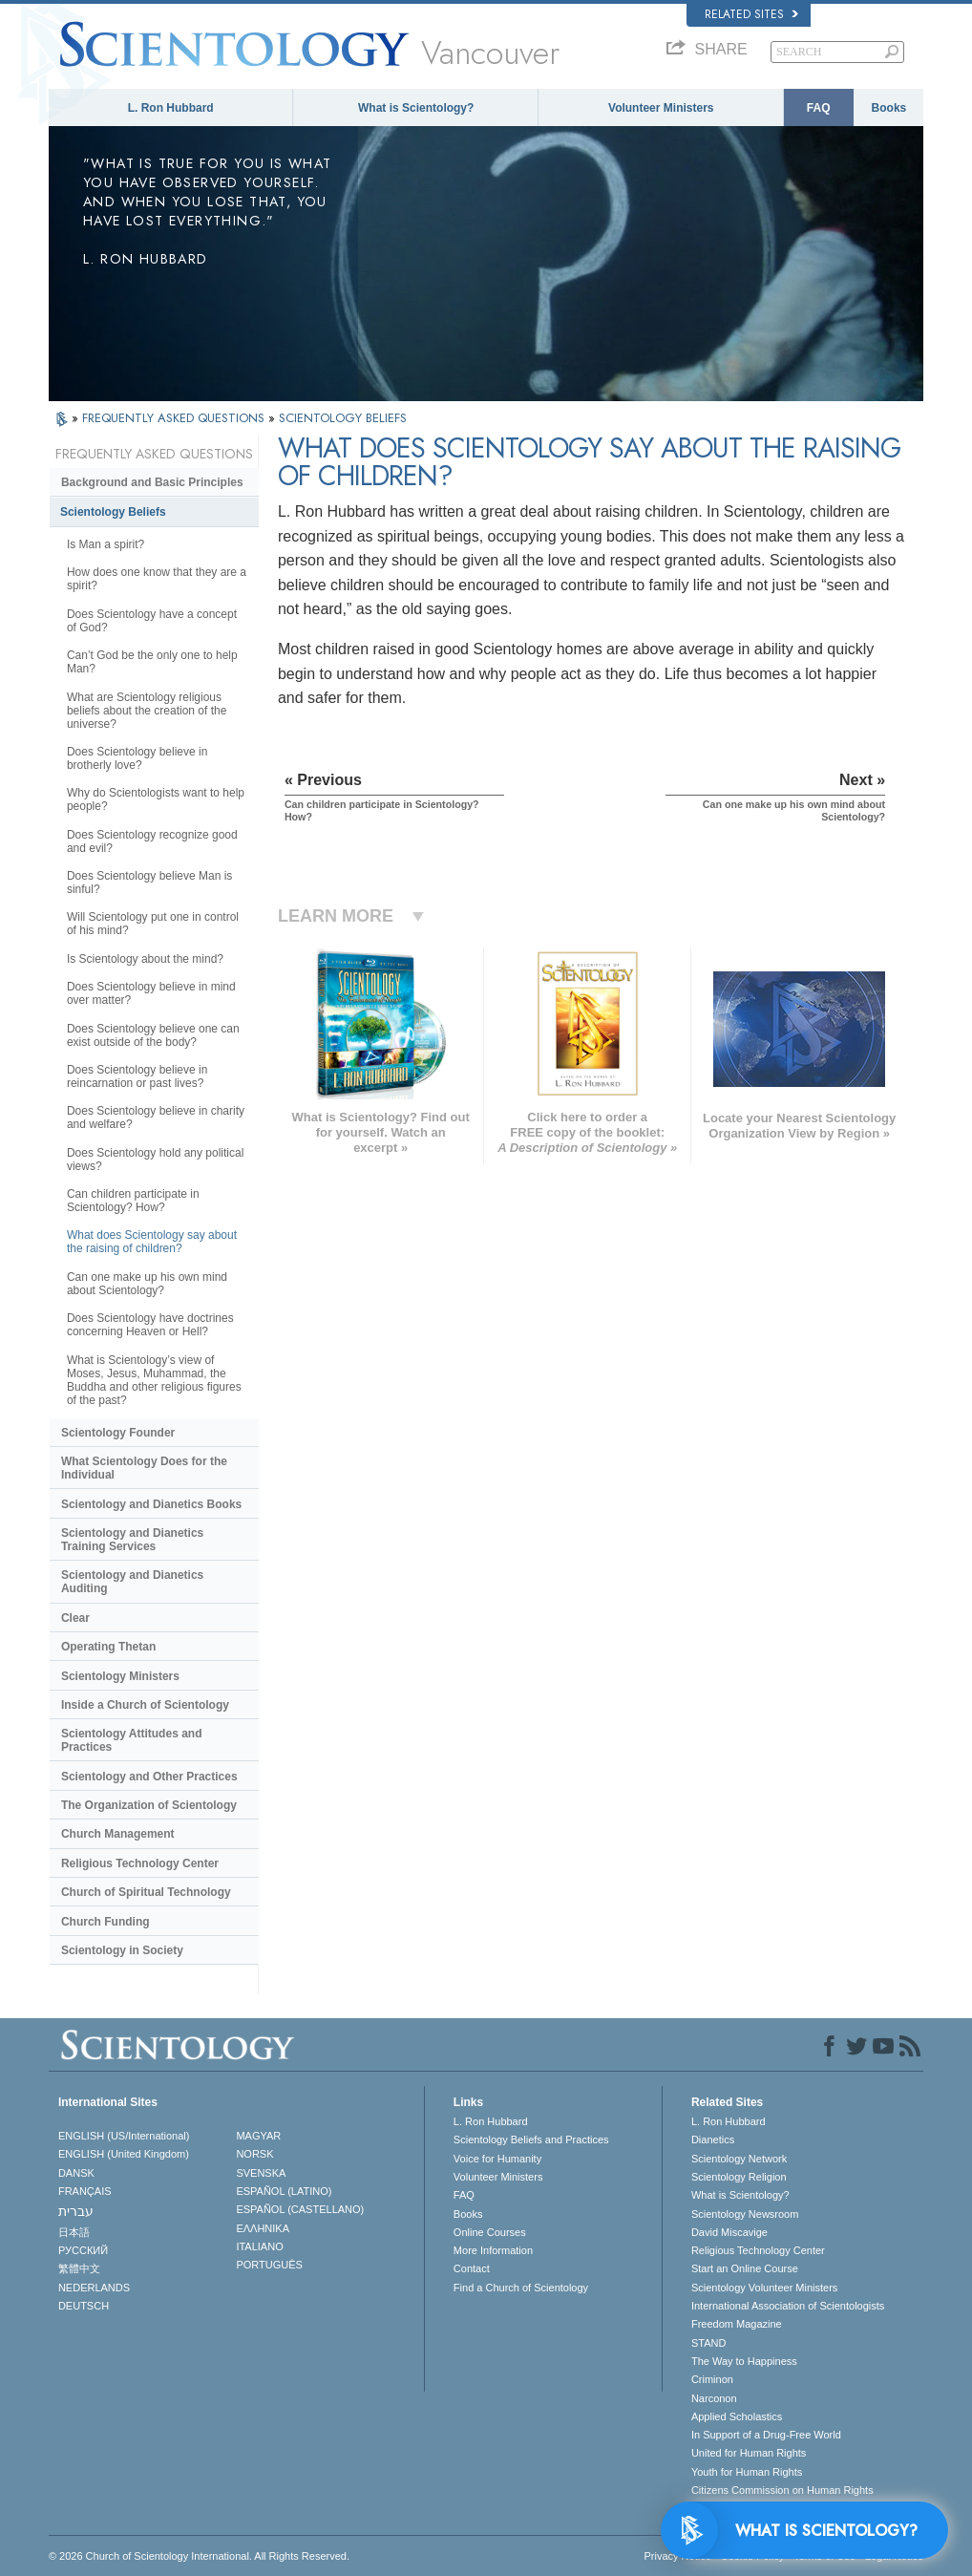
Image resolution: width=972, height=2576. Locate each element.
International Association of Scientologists (787, 2305)
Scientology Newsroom (745, 2214)
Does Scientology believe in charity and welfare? (155, 1117)
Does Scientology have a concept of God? (152, 620)
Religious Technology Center (140, 1863)
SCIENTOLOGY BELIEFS (343, 418)
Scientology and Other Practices (149, 1776)
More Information (493, 2250)
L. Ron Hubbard (171, 108)
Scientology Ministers (120, 1676)
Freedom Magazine (736, 2324)
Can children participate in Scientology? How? (133, 1200)
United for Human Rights (748, 2453)
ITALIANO (259, 2246)
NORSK (254, 2154)
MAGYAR (258, 2135)
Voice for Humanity (497, 2158)
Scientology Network (739, 2158)
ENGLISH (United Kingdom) (123, 2154)
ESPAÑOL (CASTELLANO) (300, 2209)
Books (889, 108)
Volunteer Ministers (660, 108)
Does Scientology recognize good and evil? (152, 841)
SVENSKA (260, 2173)
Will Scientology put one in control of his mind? (153, 923)
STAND (708, 2343)
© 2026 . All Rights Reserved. (199, 2556)
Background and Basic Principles (152, 482)
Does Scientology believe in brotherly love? (137, 758)
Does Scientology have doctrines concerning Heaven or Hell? (150, 1324)
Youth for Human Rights (746, 2472)
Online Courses (490, 2232)
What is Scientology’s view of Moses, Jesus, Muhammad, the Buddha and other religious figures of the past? (154, 1380)
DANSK (76, 2173)
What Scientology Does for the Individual (144, 1468)
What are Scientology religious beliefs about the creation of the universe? (146, 711)
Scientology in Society (122, 1950)
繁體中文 (79, 2268)
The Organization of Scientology (149, 1805)
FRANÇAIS (85, 2191)
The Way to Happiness (744, 2361)
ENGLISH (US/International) (124, 2135)
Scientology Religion (739, 2176)
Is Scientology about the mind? (145, 959)
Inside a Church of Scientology (145, 1705)
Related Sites (751, 14)
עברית (76, 2211)
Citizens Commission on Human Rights (782, 2490)
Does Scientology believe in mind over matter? (151, 993)
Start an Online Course (744, 2268)
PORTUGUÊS (269, 2264)
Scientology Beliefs (113, 512)
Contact (472, 2268)
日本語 (74, 2232)
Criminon (712, 2379)
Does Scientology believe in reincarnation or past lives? (137, 1076)
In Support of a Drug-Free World (766, 2434)
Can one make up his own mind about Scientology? (147, 1283)
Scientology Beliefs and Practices (531, 2139)
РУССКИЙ (83, 2250)
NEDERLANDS (94, 2287)
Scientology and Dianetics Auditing (132, 1581)
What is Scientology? (416, 108)
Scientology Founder (118, 1432)
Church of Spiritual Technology (146, 1892)
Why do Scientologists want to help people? (155, 799)
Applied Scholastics (736, 2416)
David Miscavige (729, 2232)
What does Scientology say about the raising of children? (152, 1241)
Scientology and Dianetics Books (151, 1504)
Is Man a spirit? (105, 544)
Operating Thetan (108, 1646)
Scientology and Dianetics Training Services (132, 1539)
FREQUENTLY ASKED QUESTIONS (175, 418)
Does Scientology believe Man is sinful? (149, 882)
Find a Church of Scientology (521, 2287)
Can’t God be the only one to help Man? (152, 662)
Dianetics (712, 2139)
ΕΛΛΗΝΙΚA (262, 2228)
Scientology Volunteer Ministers (764, 2287)
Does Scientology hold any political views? (155, 1159)
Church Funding (105, 1921)
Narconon (714, 2398)
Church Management (118, 1834)
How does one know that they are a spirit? (156, 578)
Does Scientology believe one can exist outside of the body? (153, 1035)
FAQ (819, 108)
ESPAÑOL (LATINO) (283, 2191)
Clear (75, 1618)
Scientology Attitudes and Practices (131, 1740)
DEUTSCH (83, 2305)
